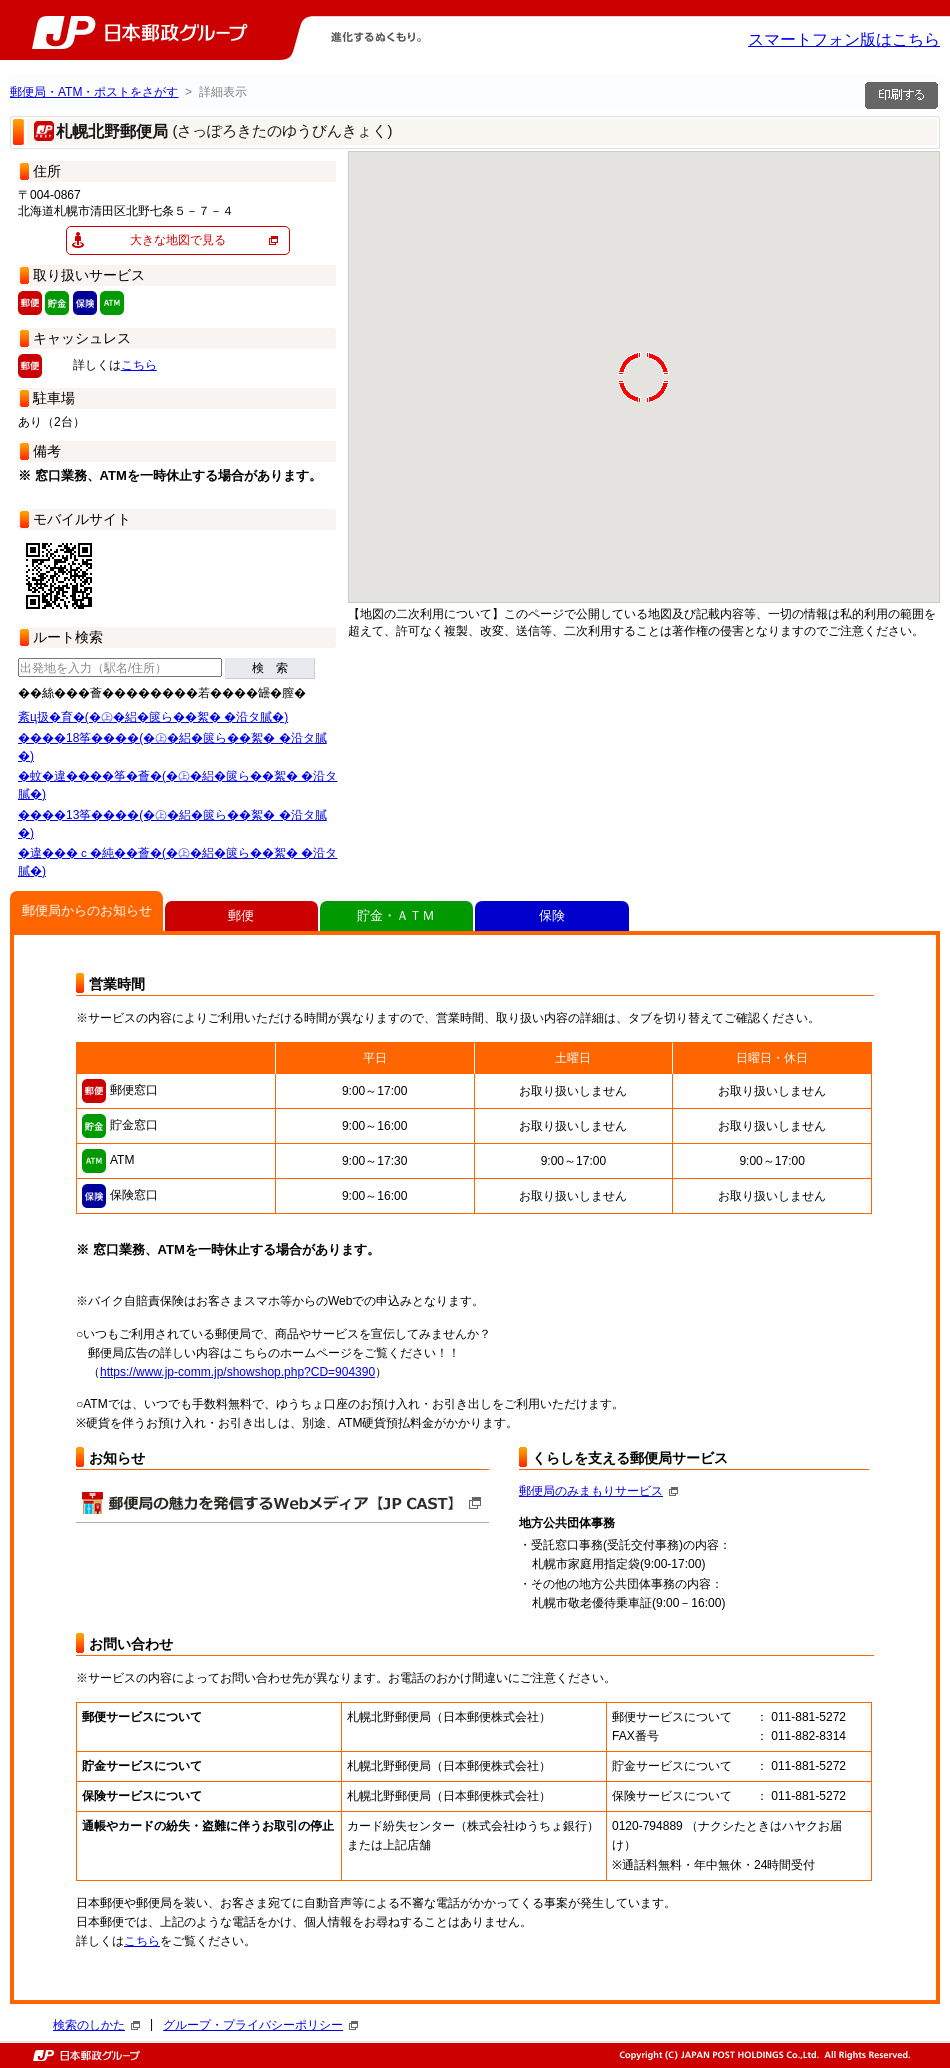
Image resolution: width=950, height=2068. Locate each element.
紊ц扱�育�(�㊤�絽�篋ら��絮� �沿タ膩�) (153, 717)
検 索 (270, 668)
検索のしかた (96, 2025)
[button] (526, 248)
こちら (139, 365)
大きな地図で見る (178, 240)
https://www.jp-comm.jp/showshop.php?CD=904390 (237, 1372)
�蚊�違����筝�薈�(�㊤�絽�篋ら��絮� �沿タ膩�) (177, 785)
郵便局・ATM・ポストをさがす (94, 92)
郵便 (241, 915)
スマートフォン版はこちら (844, 39)
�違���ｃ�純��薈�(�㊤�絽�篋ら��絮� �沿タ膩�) (177, 862)
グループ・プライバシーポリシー (260, 2025)
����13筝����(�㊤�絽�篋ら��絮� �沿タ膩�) (172, 824)
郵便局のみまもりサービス (598, 1491)
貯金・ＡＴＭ (396, 915)
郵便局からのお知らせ (87, 910)
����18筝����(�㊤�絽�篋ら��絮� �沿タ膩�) (172, 747)
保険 (552, 915)
